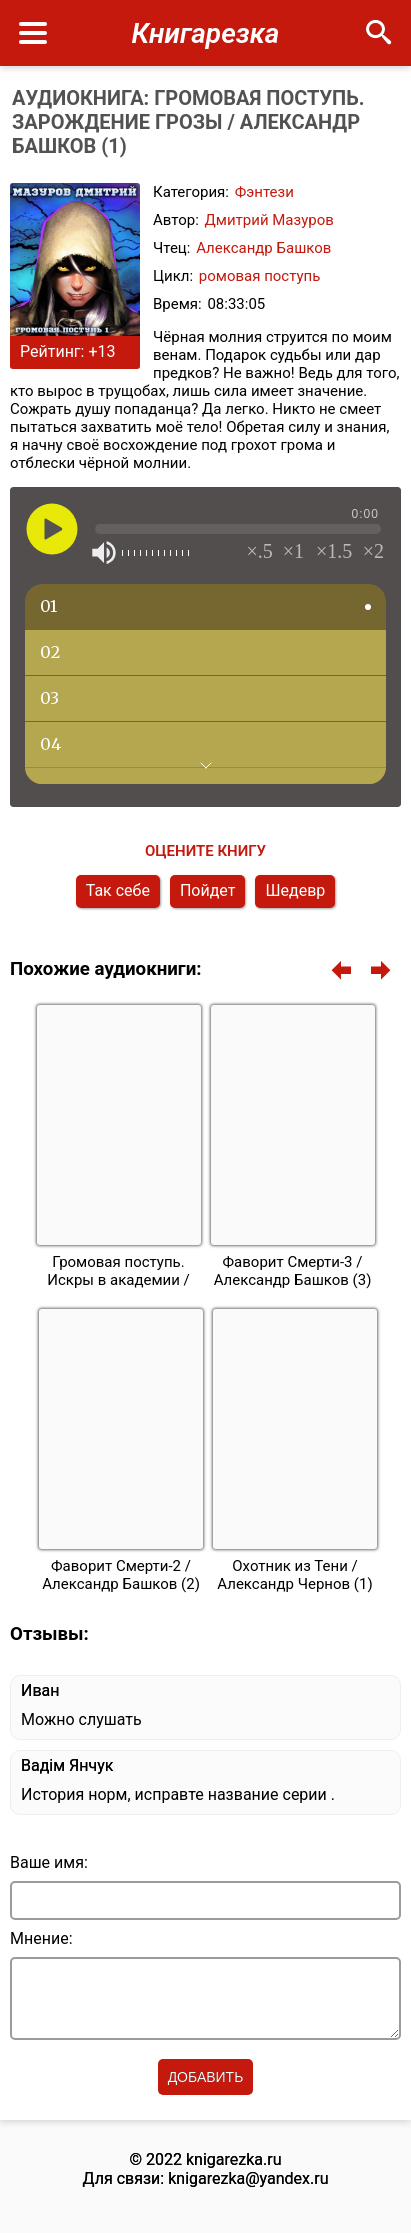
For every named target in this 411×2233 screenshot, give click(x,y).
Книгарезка (206, 33)
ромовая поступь (260, 276)
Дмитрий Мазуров (269, 220)
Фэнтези (264, 192)
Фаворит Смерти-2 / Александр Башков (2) (121, 1575)
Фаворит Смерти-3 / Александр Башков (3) (293, 1271)
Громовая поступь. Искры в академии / (118, 1271)
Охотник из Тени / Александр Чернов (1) (294, 1575)
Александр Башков (263, 248)
